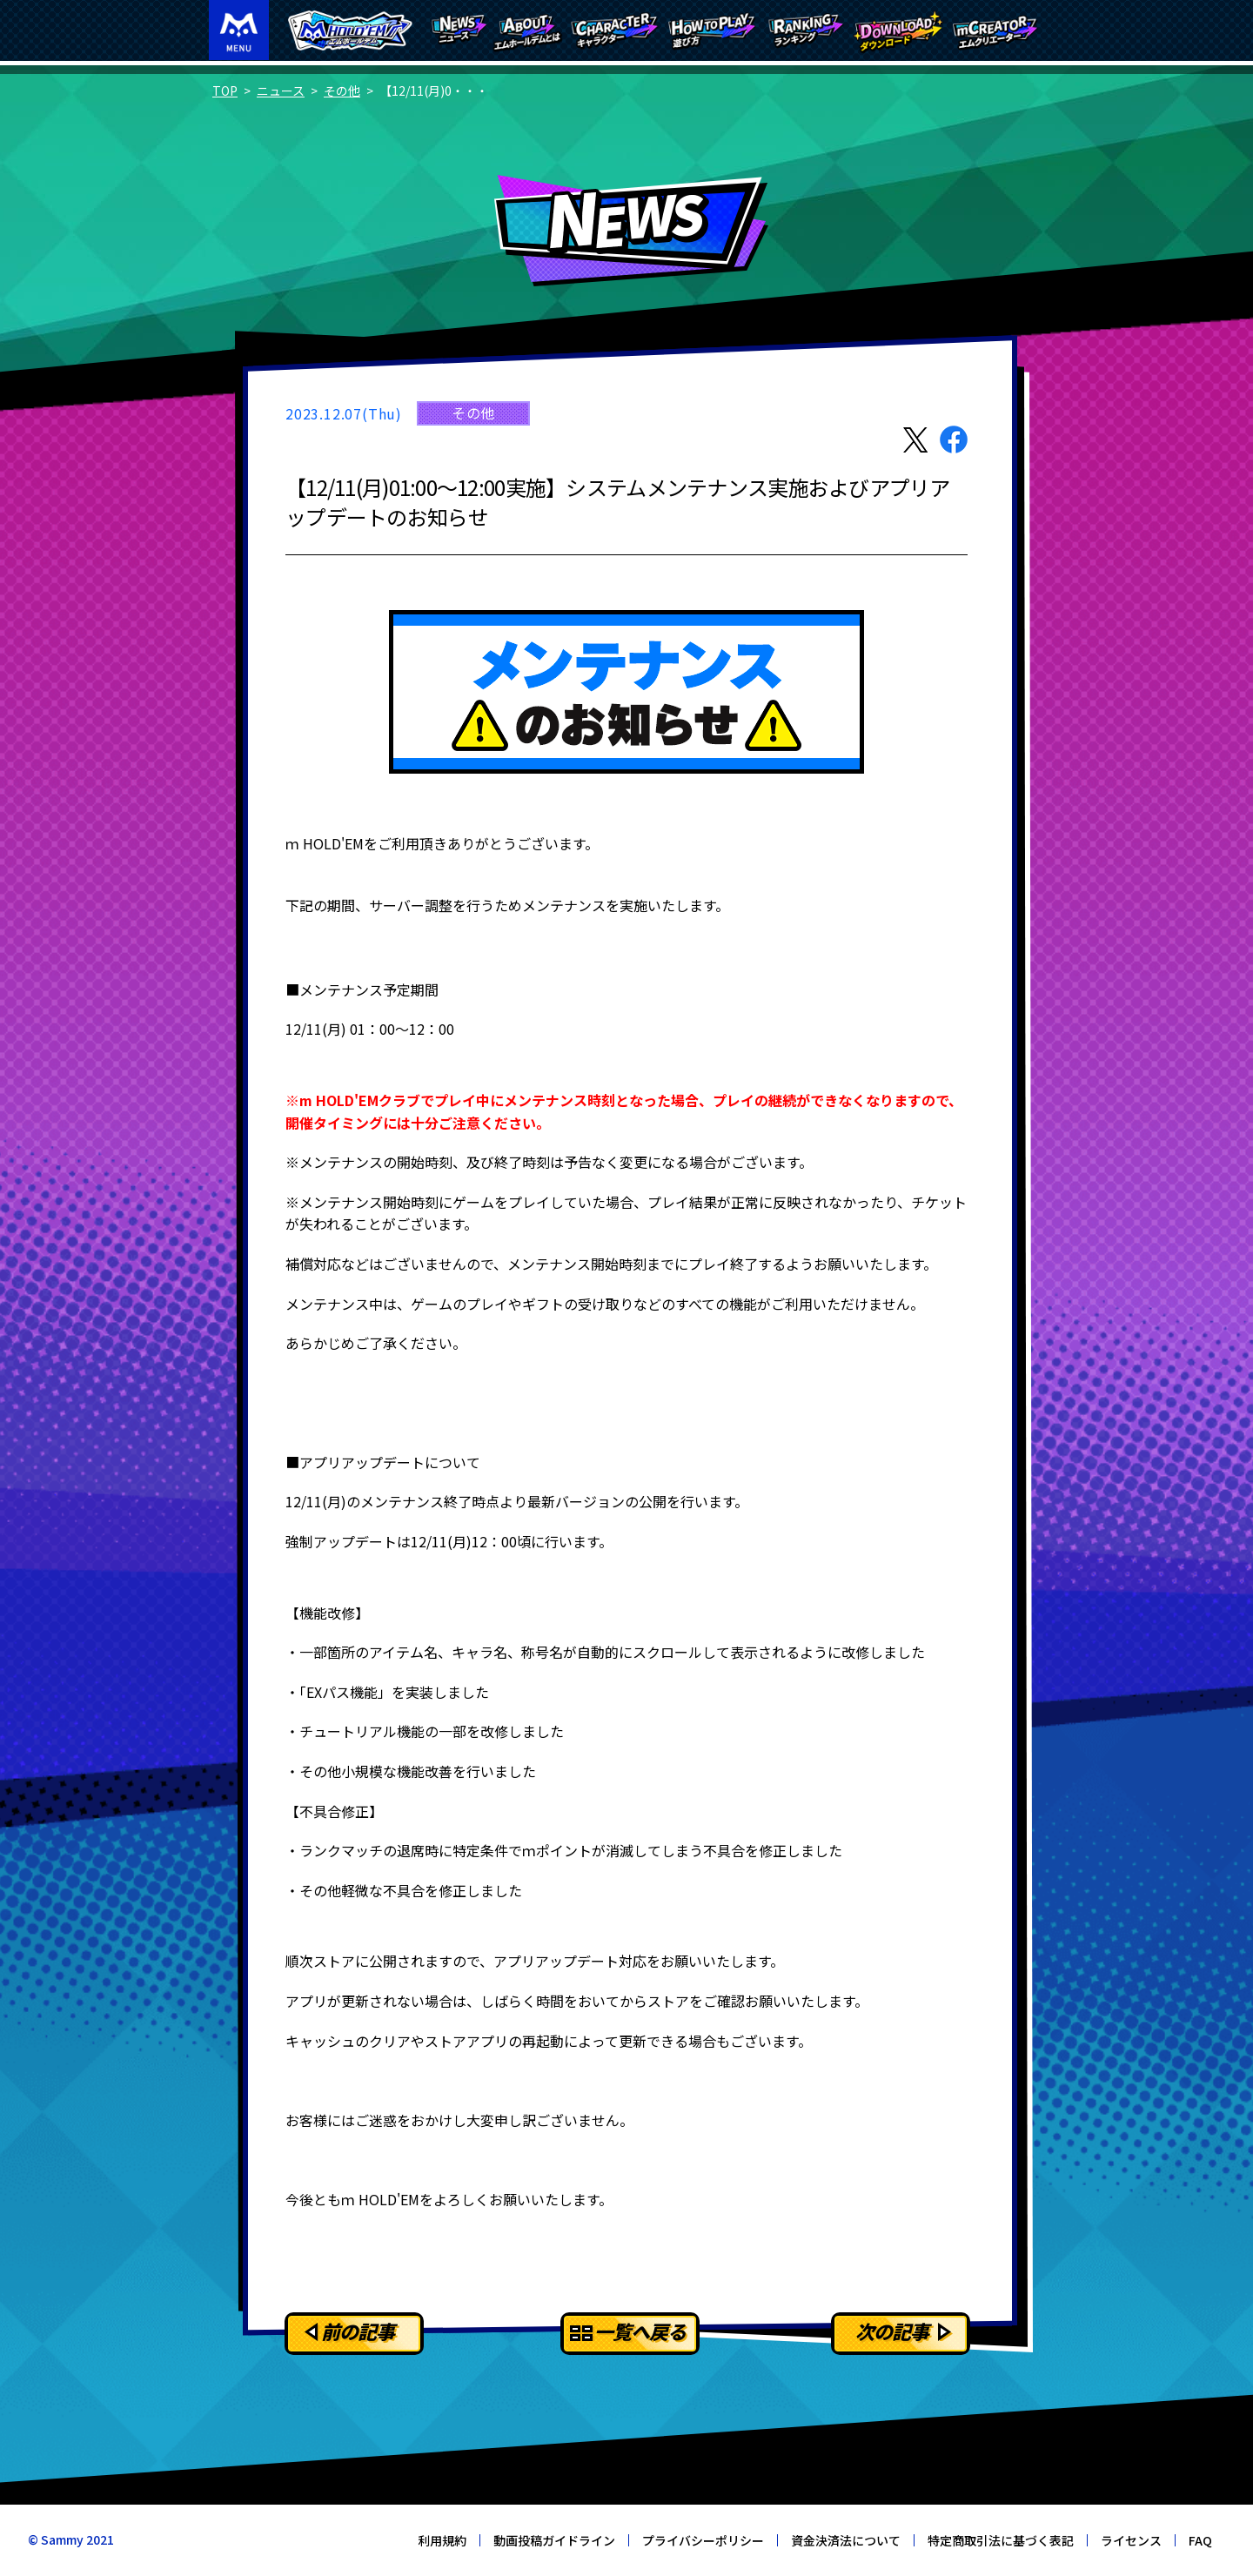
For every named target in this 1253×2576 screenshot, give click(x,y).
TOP (225, 90)
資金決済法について (846, 2540)
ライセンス (1131, 2540)
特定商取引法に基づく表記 (1001, 2540)
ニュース (281, 90)
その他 (342, 90)
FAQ (1200, 2540)
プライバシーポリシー (703, 2540)
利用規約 (442, 2540)
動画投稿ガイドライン (554, 2540)
